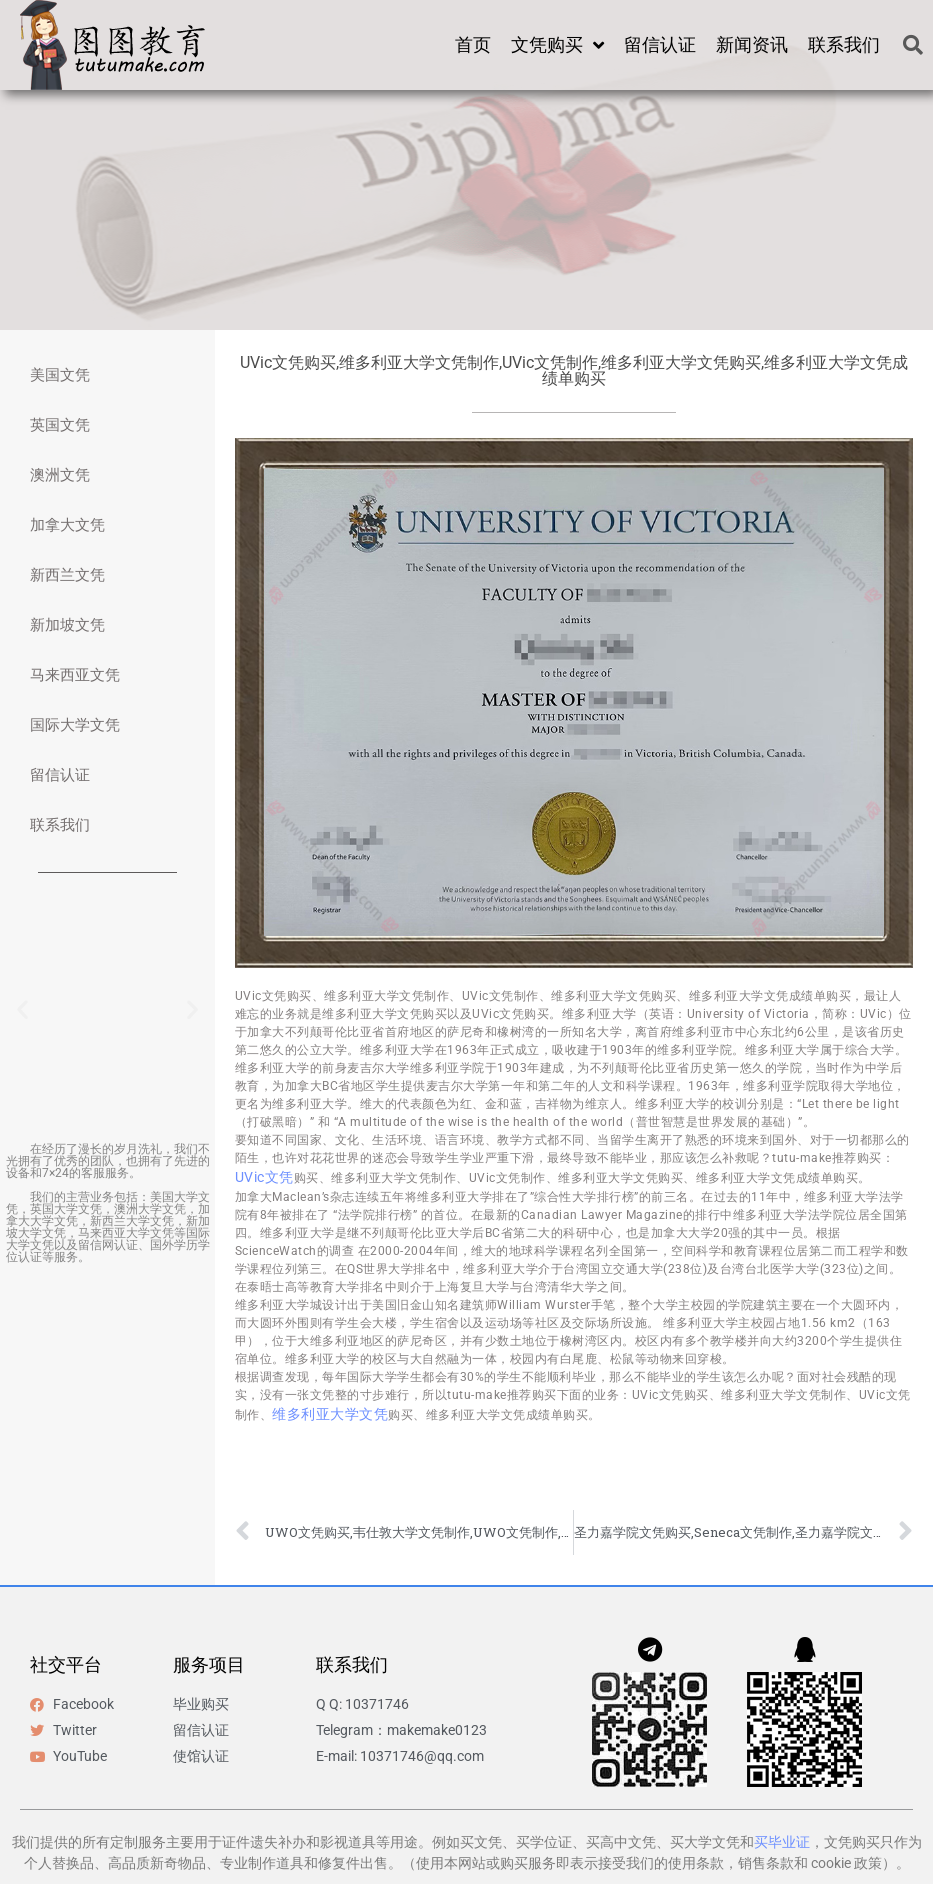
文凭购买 (557, 45)
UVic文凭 (264, 1177)
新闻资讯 (752, 44)
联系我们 (844, 44)
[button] (913, 45)
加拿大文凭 (67, 525)
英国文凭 (60, 425)
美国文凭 (60, 375)
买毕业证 (782, 1842)
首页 (473, 44)
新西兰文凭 (67, 575)
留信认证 (660, 44)
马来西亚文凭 (75, 675)
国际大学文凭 (75, 725)
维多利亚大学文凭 (330, 1414)
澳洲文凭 (60, 475)
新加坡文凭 (67, 625)
